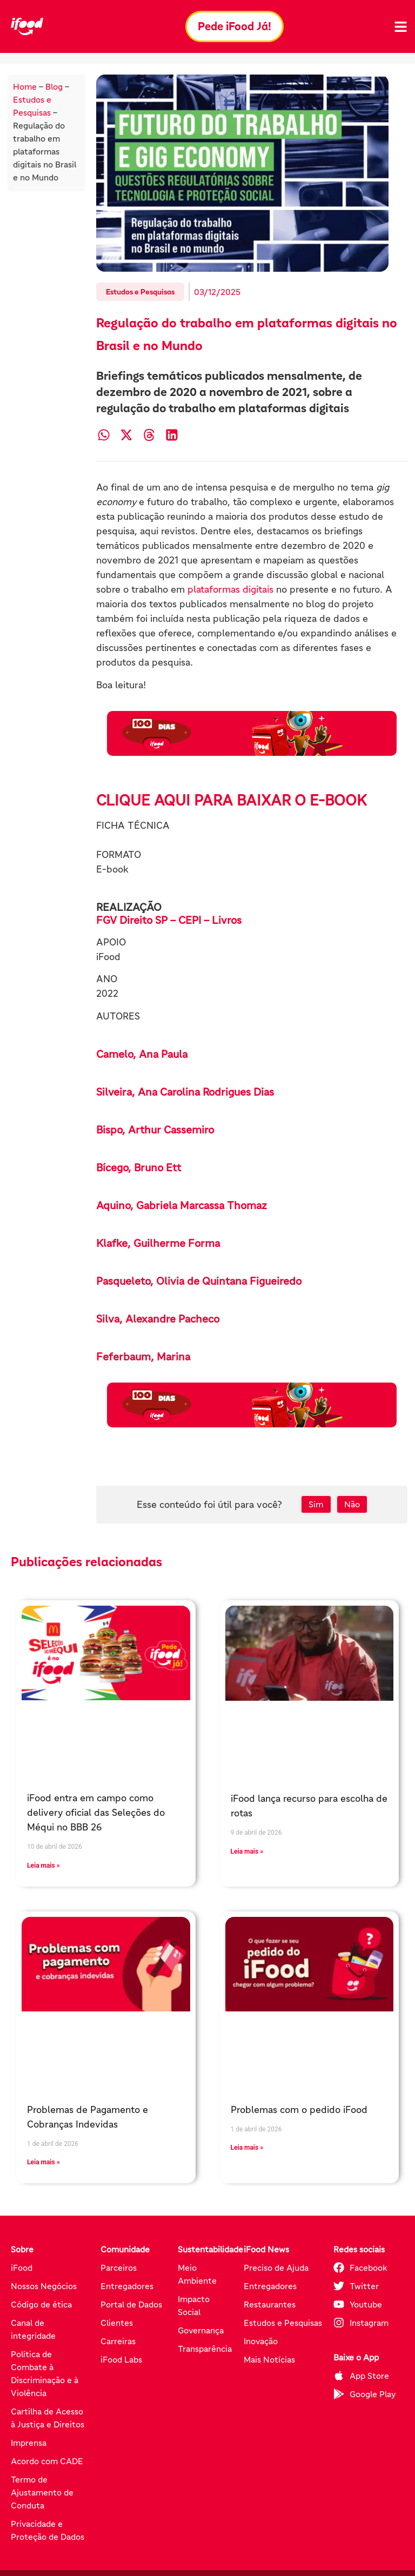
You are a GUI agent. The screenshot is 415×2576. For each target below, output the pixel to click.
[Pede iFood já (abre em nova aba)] (251, 733)
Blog (54, 86)
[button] (103, 434)
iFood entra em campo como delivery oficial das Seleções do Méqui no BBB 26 (96, 1813)
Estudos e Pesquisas (140, 291)
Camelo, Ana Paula (142, 1054)
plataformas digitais (230, 589)
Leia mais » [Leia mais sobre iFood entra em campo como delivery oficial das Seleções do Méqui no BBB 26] (43, 1865)
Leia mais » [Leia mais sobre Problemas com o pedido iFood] (247, 2147)
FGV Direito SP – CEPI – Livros (169, 920)
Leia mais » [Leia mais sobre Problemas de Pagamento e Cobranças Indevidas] (43, 2162)
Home (25, 86)
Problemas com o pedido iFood (299, 2109)
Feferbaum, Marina (143, 1357)
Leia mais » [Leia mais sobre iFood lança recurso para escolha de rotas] (247, 1851)
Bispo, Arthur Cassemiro (155, 1130)
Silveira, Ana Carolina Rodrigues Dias (185, 1092)
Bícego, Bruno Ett (138, 1167)
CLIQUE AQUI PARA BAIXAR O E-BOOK (231, 800)
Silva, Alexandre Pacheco (157, 1319)
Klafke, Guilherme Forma (158, 1243)
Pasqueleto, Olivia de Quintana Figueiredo (199, 1281)
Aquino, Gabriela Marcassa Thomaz (181, 1205)
